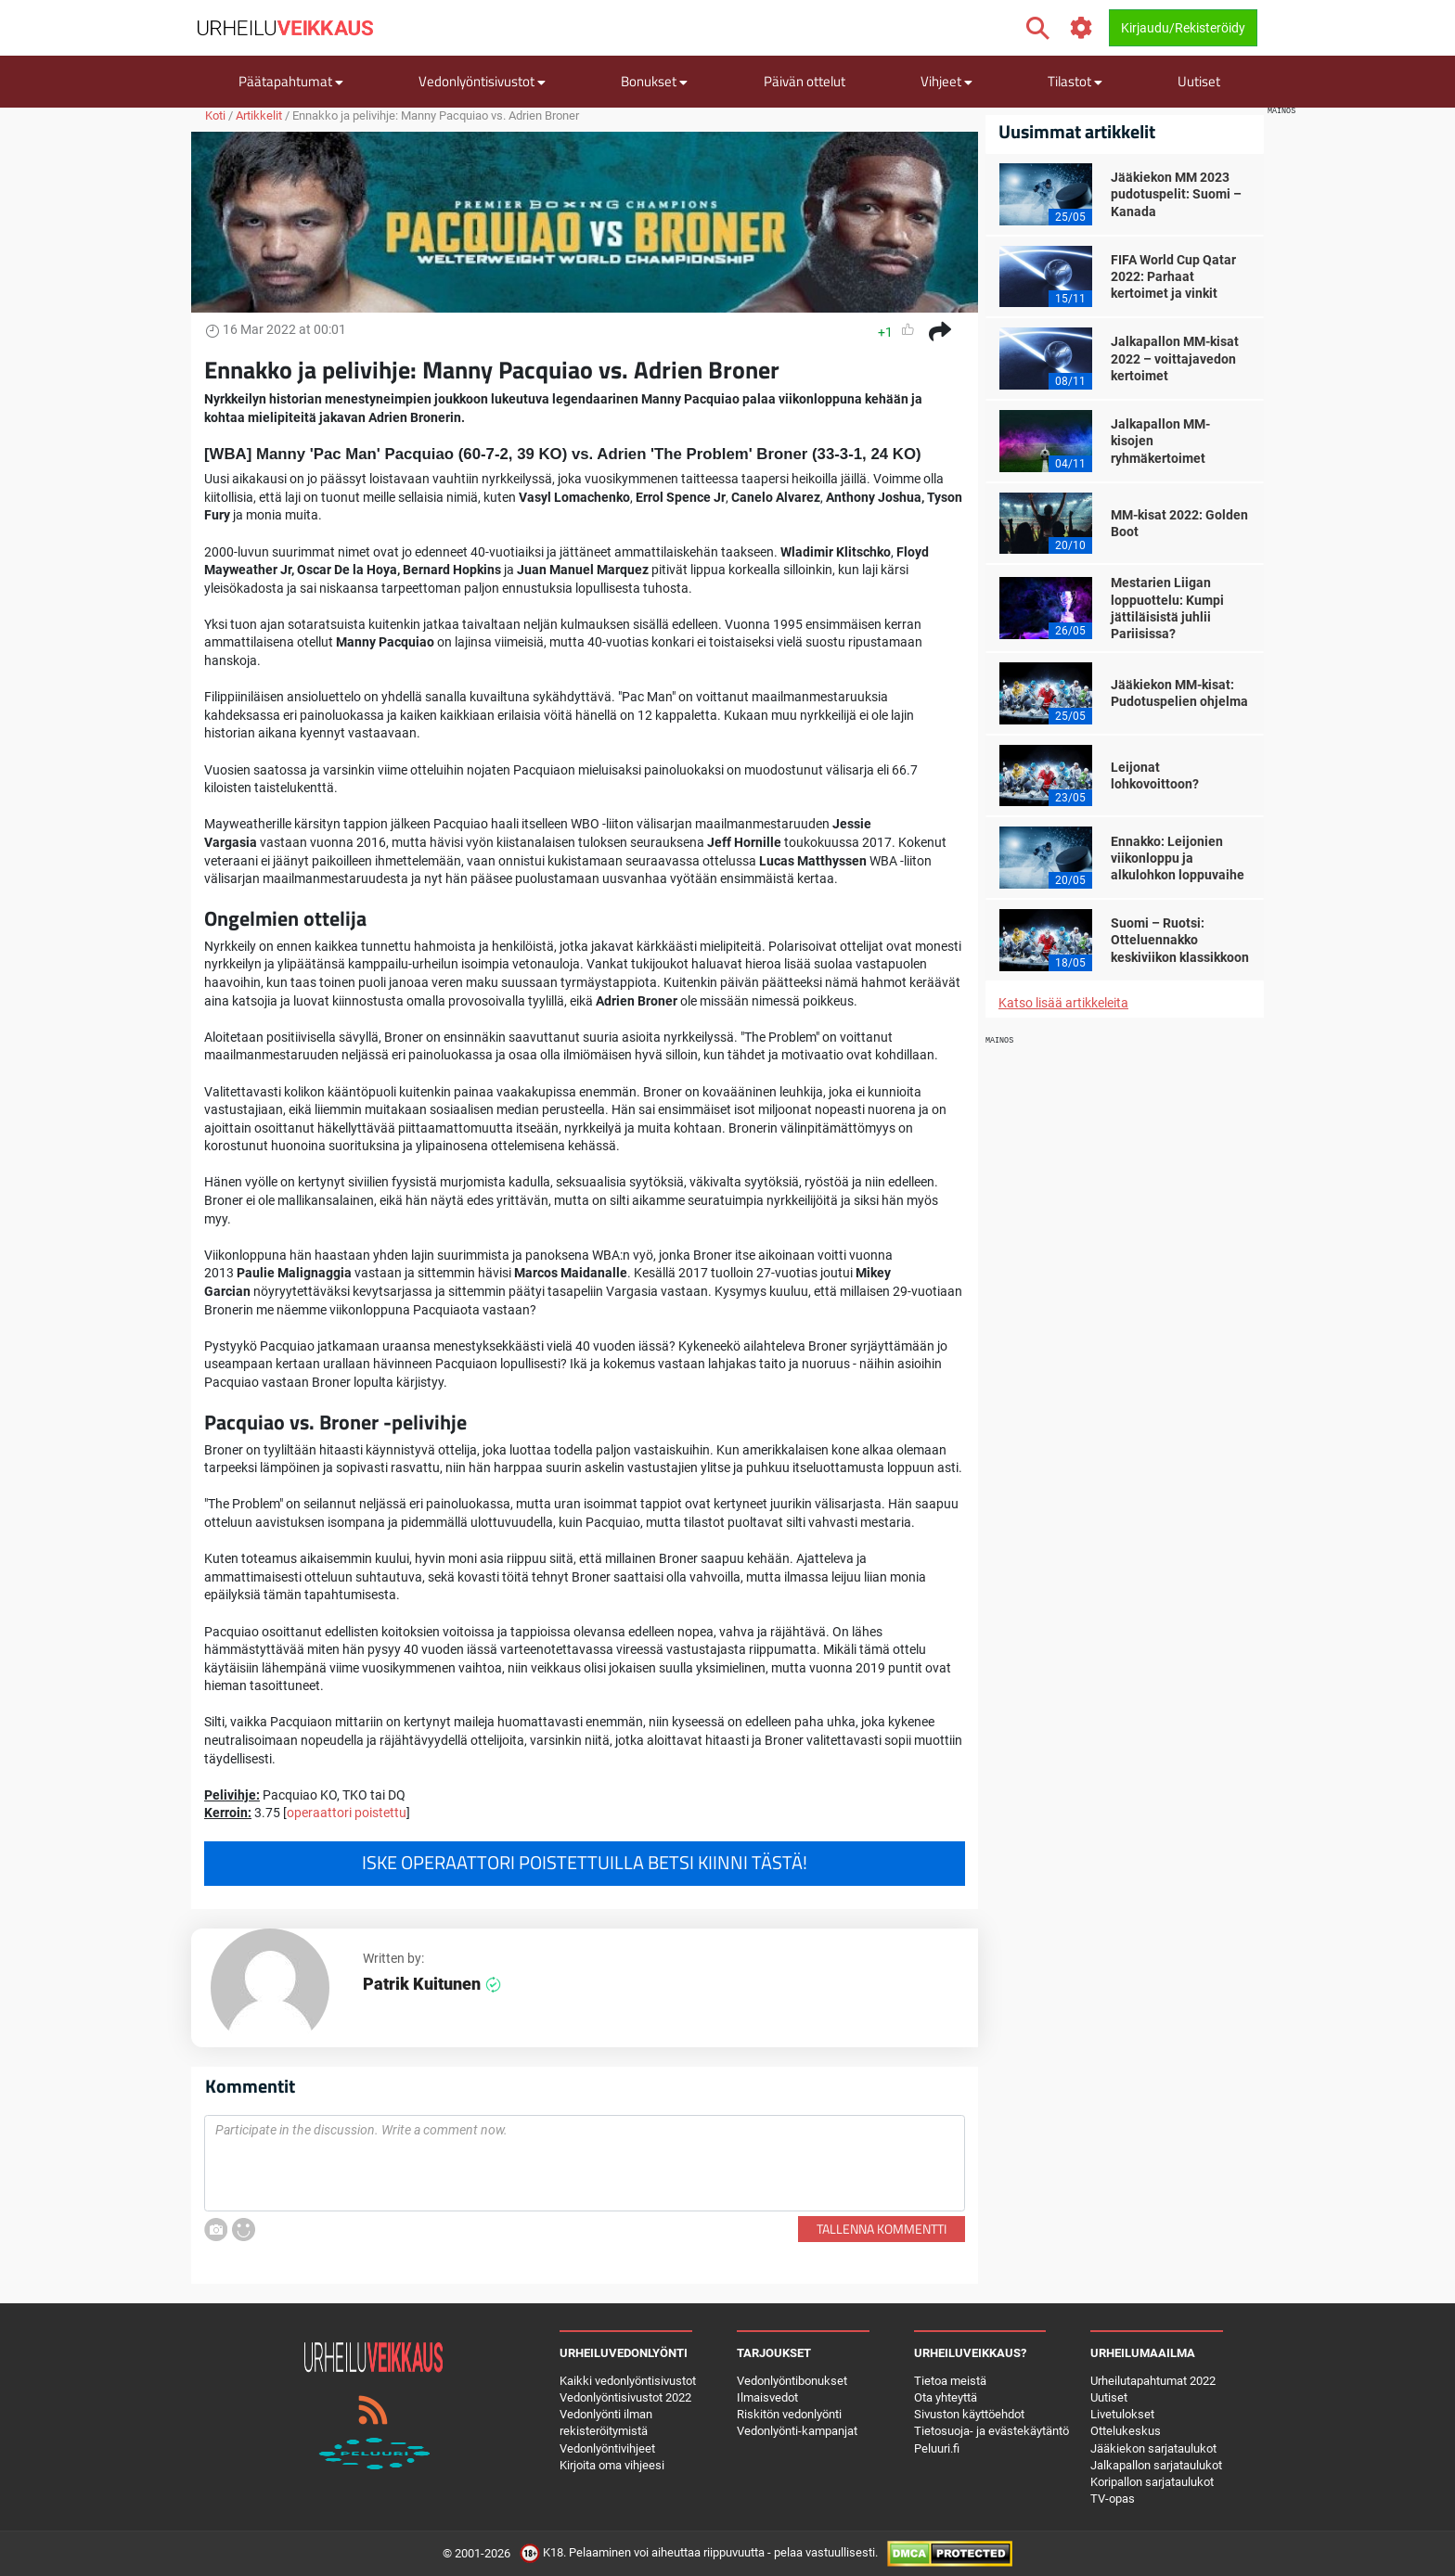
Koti (215, 115)
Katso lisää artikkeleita (1063, 1002)
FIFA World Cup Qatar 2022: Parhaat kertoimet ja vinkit (1173, 276)
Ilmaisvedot (767, 2397)
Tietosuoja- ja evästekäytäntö (991, 2431)
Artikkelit (259, 115)
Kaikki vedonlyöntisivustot (628, 2381)
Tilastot (1075, 81)
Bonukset (654, 81)
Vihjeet (946, 81)
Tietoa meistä (950, 2381)
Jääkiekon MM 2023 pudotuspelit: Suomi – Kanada (1176, 194)
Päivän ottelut (804, 81)
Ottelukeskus (1125, 2431)
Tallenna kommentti (881, 2228)
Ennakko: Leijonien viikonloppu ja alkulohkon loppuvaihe (1177, 858)
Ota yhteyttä (945, 2397)
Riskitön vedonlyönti (789, 2414)
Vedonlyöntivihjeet (607, 2448)
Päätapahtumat (290, 81)
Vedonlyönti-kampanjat (797, 2431)
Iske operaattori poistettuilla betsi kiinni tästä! (584, 1863)
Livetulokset (1122, 2414)
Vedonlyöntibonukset (792, 2381)
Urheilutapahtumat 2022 (1153, 2381)
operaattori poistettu (346, 1812)
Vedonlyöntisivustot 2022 (625, 2397)
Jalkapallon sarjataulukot (1156, 2465)
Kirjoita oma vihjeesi (612, 2465)
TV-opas (1112, 2499)
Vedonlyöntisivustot (482, 81)
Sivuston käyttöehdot (969, 2414)
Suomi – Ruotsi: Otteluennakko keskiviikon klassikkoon (1180, 940)
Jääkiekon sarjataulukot (1153, 2448)
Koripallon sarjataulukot (1152, 2482)
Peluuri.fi (936, 2448)
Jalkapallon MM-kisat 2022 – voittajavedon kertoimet (1175, 358)
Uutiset (1199, 81)
